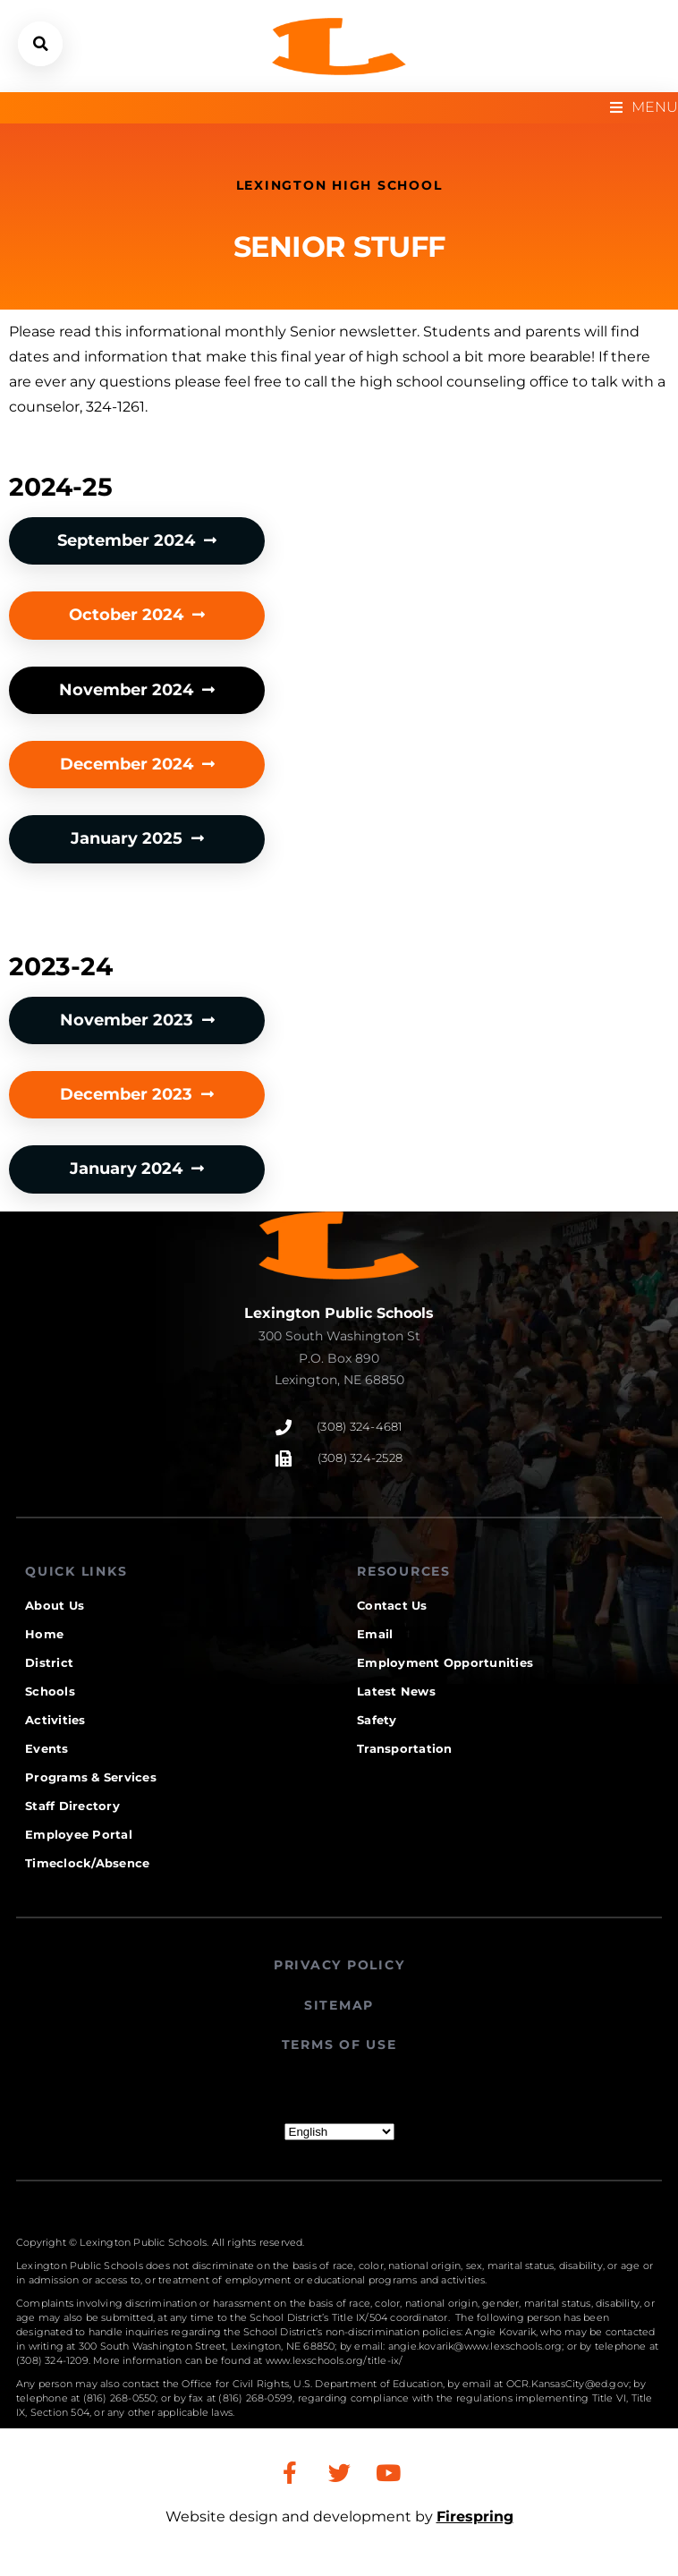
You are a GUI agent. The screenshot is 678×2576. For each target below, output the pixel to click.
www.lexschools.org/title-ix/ (334, 2360)
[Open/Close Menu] (644, 107)
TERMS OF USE (339, 2044)
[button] (40, 43)
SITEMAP (339, 2005)
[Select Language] (339, 2131)
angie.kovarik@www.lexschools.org (475, 2346)
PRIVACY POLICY (339, 1965)
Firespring (474, 2516)
